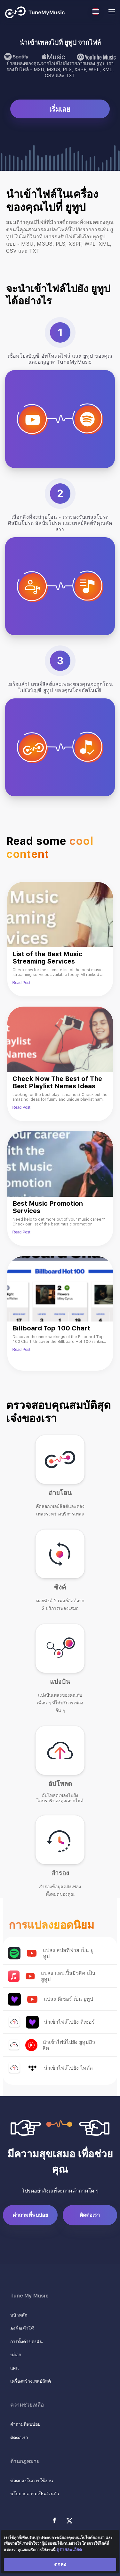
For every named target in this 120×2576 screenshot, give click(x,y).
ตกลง (60, 2564)
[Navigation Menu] (111, 12)
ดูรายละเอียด (69, 2549)
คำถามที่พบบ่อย (30, 2215)
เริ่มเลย (59, 109)
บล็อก (15, 2354)
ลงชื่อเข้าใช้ (22, 2328)
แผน (14, 2368)
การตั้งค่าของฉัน (26, 2341)
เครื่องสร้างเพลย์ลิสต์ (30, 2381)
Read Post (21, 982)
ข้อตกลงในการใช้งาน (31, 2480)
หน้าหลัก (18, 2315)
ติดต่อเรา (90, 2215)
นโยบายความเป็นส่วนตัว (34, 2493)
